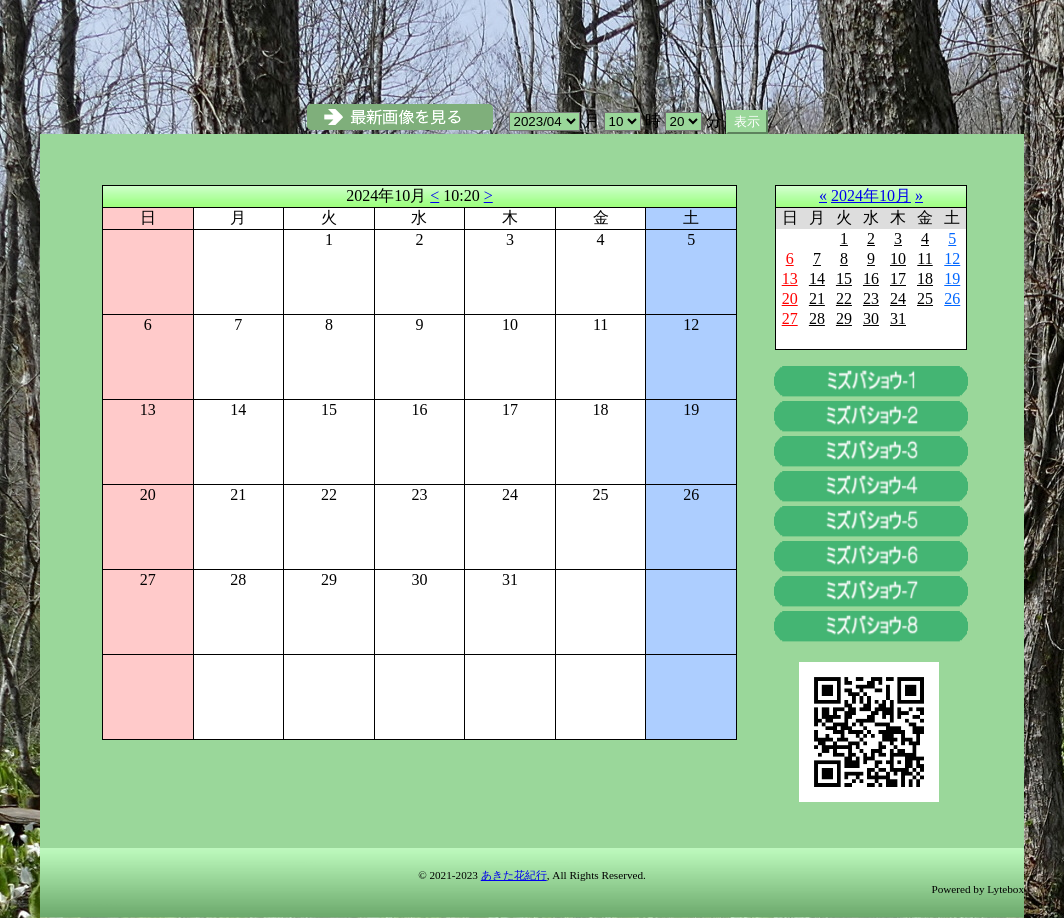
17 (898, 278)
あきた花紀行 (514, 875)
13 (790, 278)
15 (844, 278)
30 (871, 318)
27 (790, 318)
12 (952, 258)
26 (952, 298)
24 (898, 298)
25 (925, 298)
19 (952, 278)
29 (844, 318)
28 (817, 318)
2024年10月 (871, 195)
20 (790, 298)
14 (817, 278)
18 (925, 278)
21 (817, 298)
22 (844, 298)
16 (871, 278)
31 (898, 318)
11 (924, 258)
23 (871, 298)
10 (898, 258)
